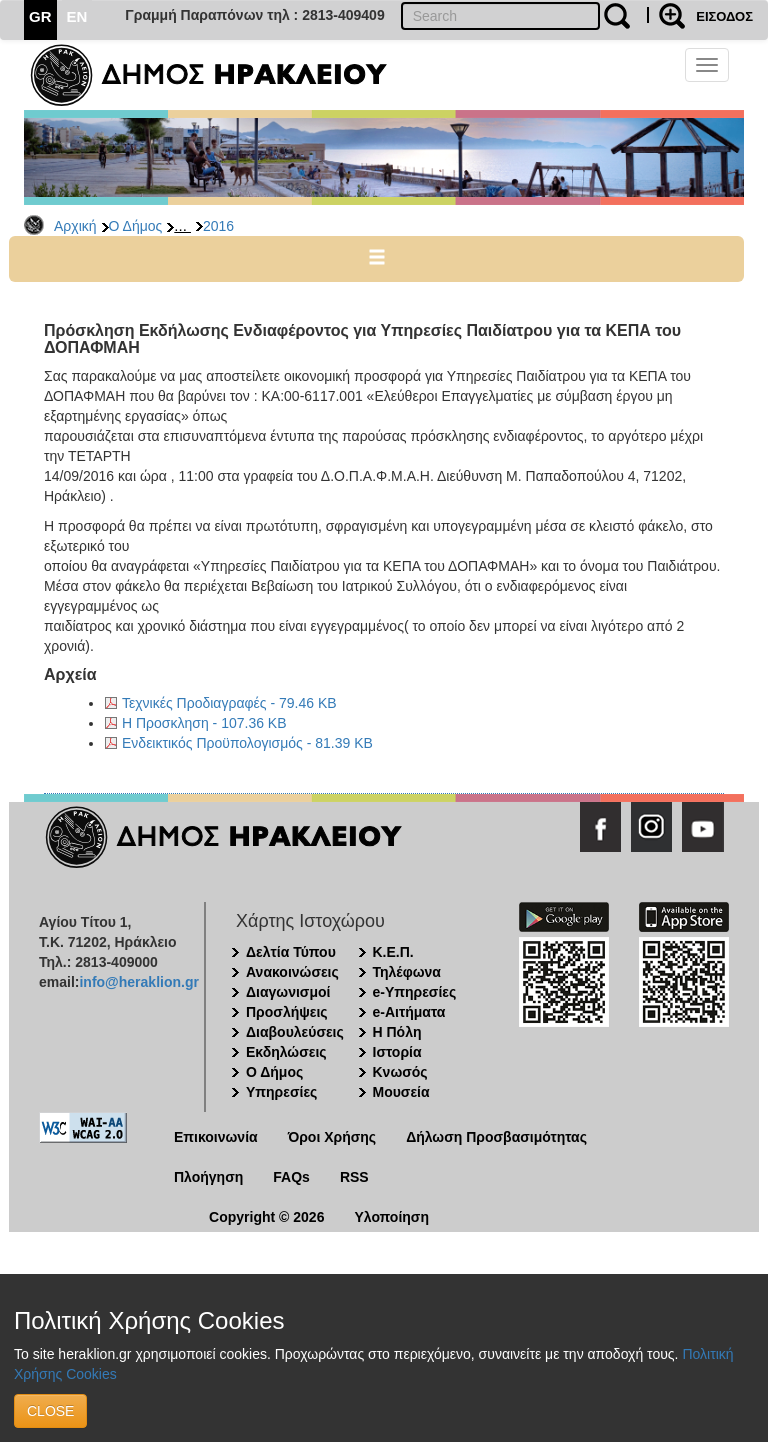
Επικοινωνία (216, 1137)
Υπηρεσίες (281, 1092)
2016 (218, 226)
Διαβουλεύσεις (295, 1032)
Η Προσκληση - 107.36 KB (204, 723)
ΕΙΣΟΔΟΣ (724, 16)
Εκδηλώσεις (286, 1052)
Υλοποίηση (391, 1217)
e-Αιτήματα (409, 1012)
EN (77, 16)
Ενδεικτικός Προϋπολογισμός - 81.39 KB (247, 743)
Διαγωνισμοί (288, 992)
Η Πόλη (397, 1032)
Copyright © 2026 (266, 1217)
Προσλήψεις (287, 1012)
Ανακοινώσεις (292, 972)
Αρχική (75, 226)
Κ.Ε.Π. (393, 952)
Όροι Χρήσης (332, 1137)
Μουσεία (401, 1092)
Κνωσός (400, 1072)
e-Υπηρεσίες (415, 992)
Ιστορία (397, 1052)
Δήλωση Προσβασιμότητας (496, 1137)
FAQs (291, 1177)
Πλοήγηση (208, 1177)
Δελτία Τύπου (291, 952)
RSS (354, 1177)
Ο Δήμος (136, 226)
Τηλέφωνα (407, 972)
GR (40, 16)
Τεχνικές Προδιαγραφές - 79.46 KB (229, 703)
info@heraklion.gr (138, 982)
